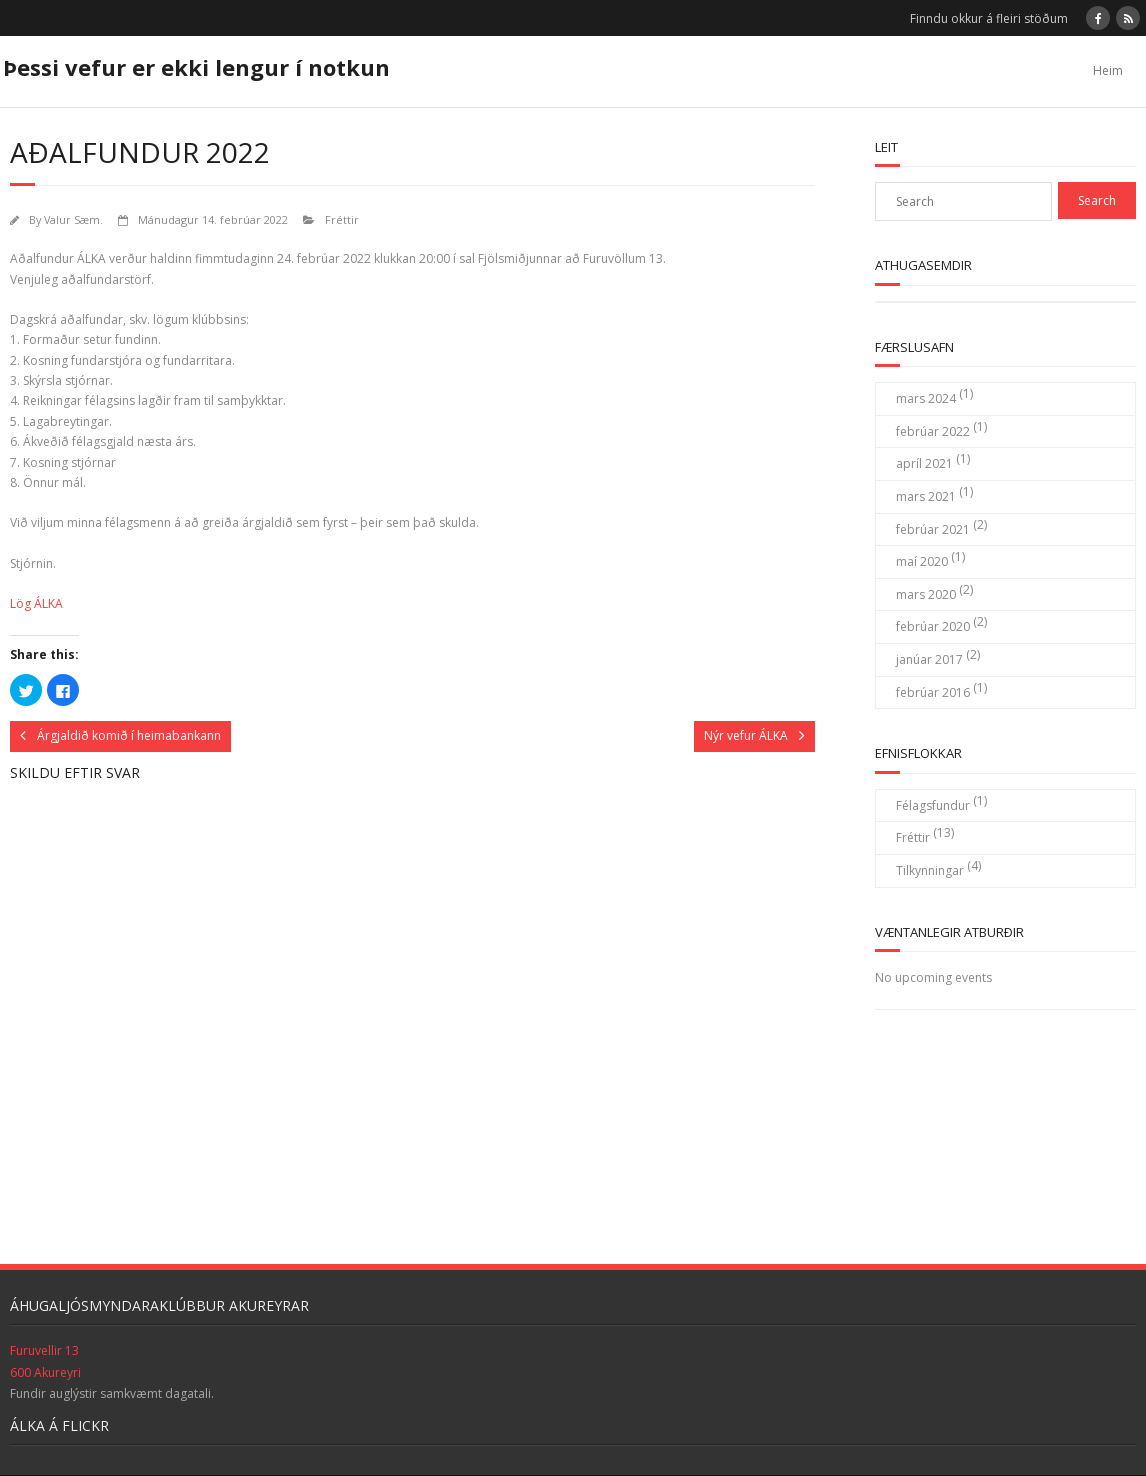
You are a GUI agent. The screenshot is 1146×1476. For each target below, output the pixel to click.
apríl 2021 (924, 463)
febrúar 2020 (933, 626)
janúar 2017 (929, 659)
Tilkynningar (930, 870)
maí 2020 (922, 561)
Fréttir (342, 219)
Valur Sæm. (73, 219)
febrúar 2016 (933, 692)
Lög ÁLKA (36, 603)
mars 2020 (926, 594)
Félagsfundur (933, 805)
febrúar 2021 (933, 529)
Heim (1108, 70)
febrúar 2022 (933, 431)
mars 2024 (926, 398)
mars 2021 (926, 496)
